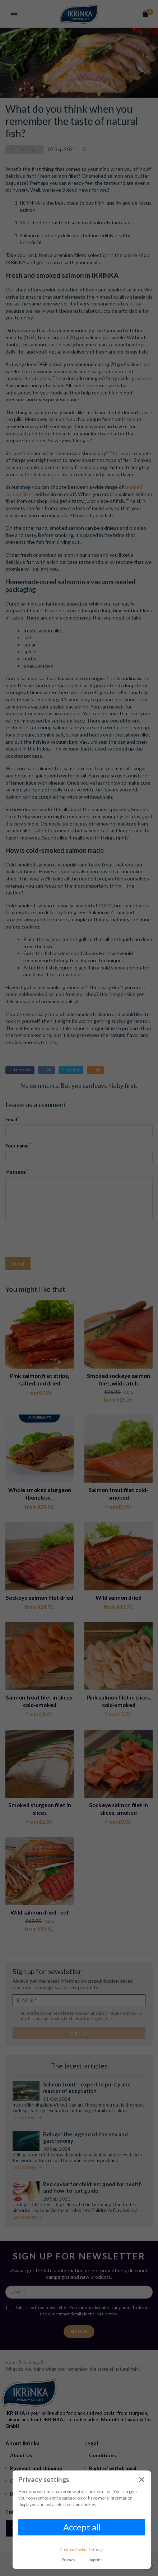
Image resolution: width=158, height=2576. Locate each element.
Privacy (68, 2559)
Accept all (82, 2527)
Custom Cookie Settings (82, 2549)
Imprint (95, 2559)
